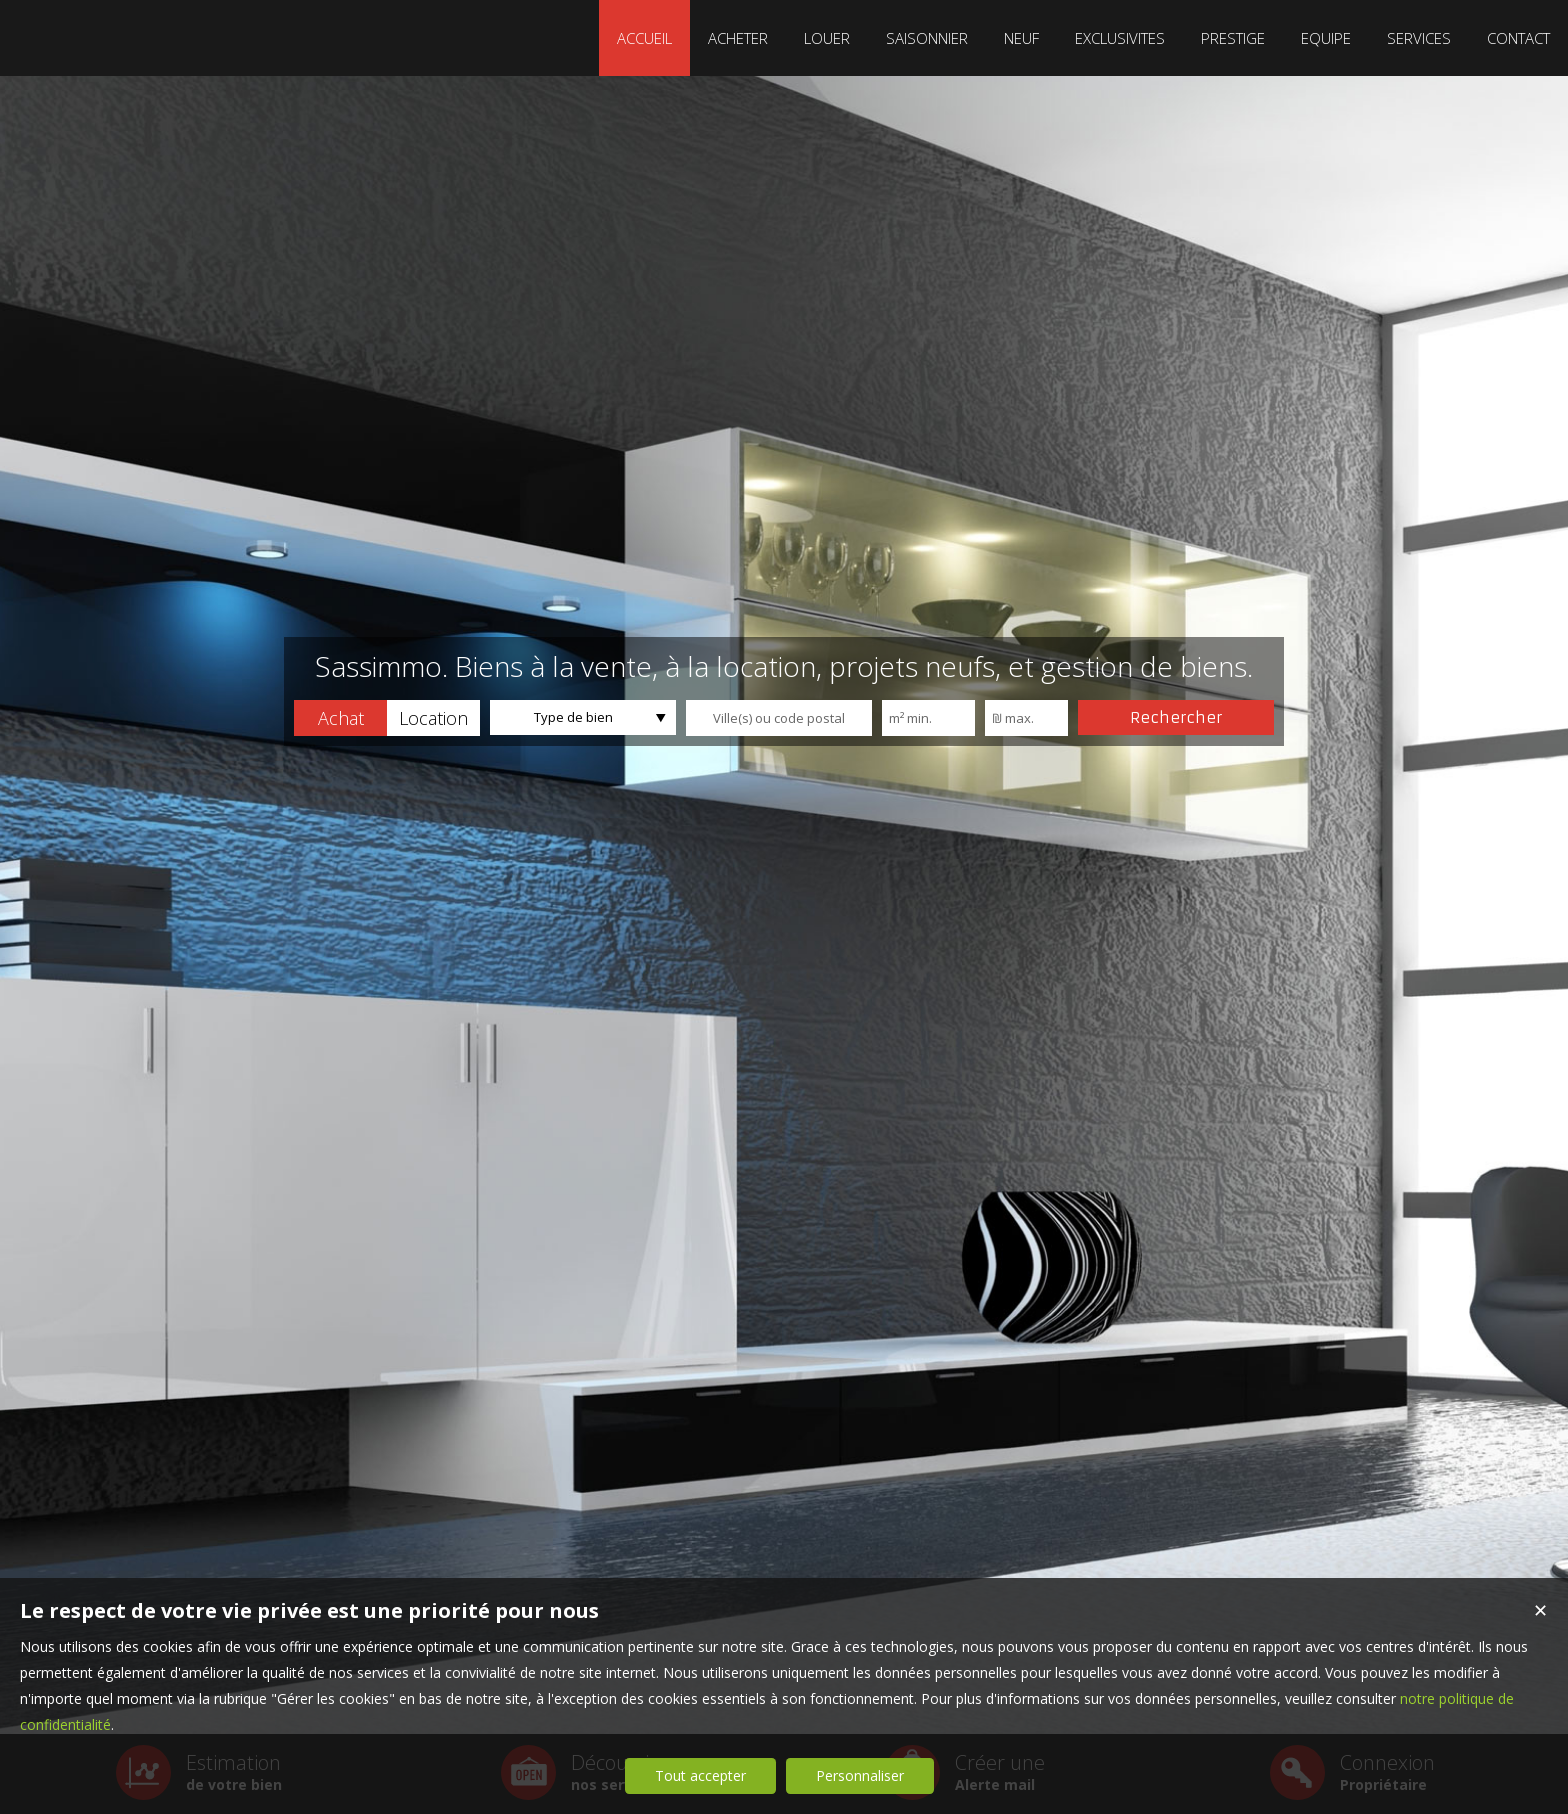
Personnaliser (860, 1775)
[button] (340, 718)
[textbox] (779, 718)
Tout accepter (700, 1775)
